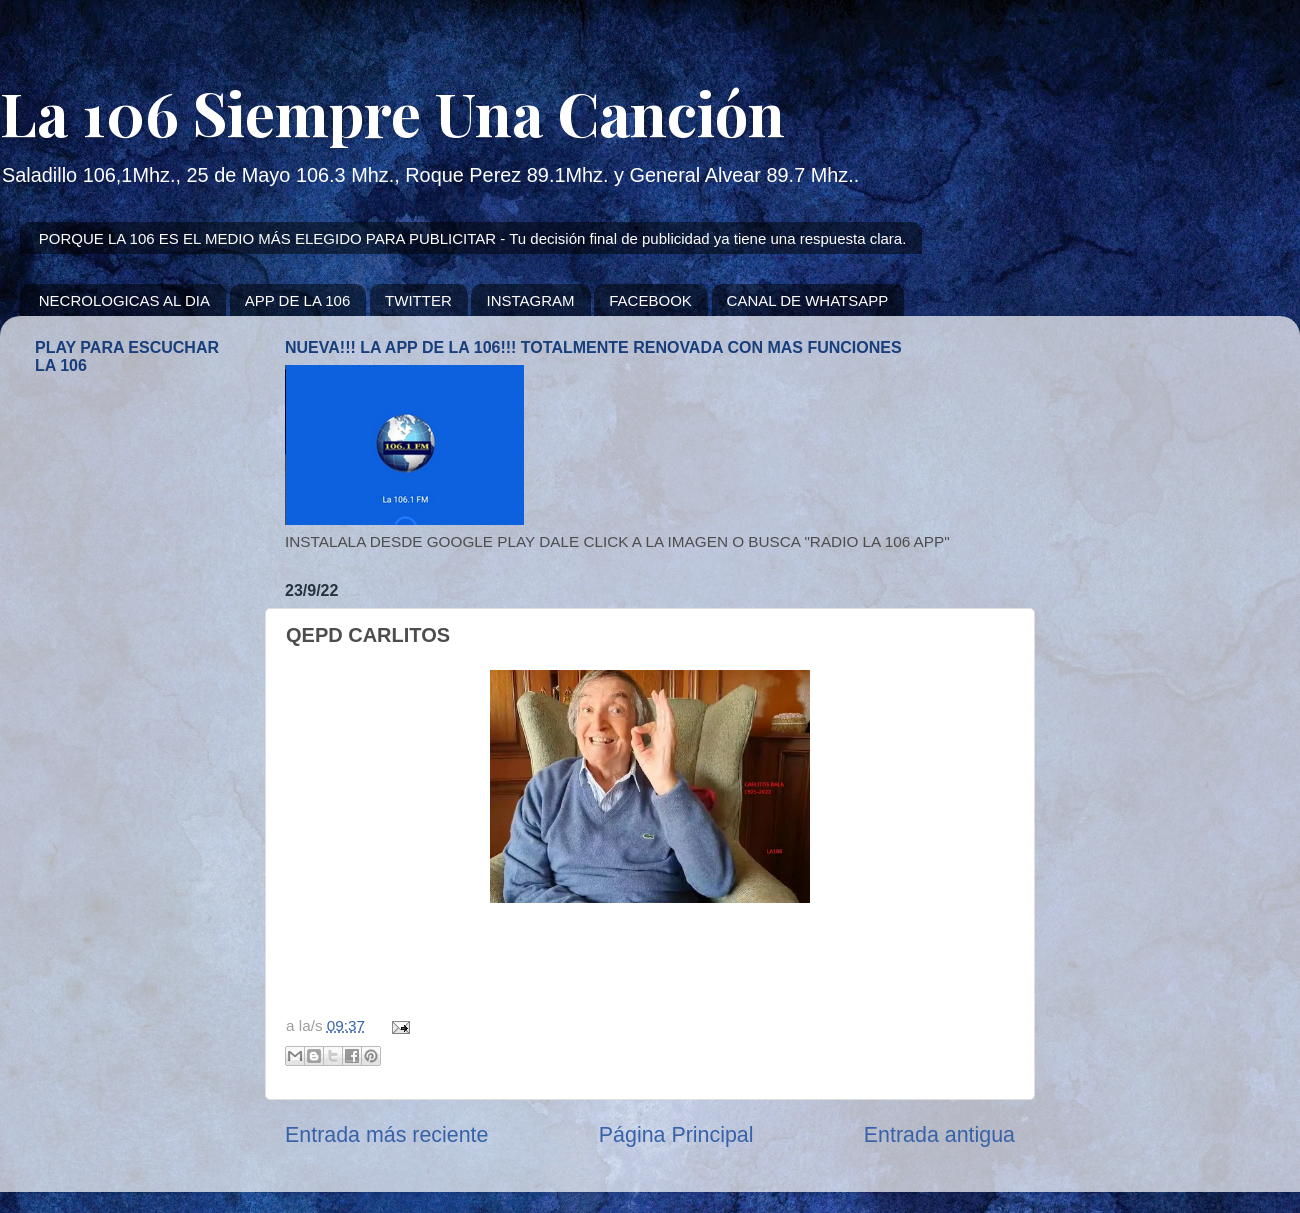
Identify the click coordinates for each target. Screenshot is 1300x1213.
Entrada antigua (939, 1135)
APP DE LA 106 (298, 300)
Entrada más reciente (386, 1135)
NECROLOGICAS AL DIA (124, 300)
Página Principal (676, 1135)
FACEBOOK (650, 300)
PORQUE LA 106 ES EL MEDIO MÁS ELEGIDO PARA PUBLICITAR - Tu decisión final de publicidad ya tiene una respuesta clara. (473, 238)
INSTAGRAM (530, 300)
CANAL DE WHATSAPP (808, 300)
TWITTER (418, 300)
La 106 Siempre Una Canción (392, 112)
